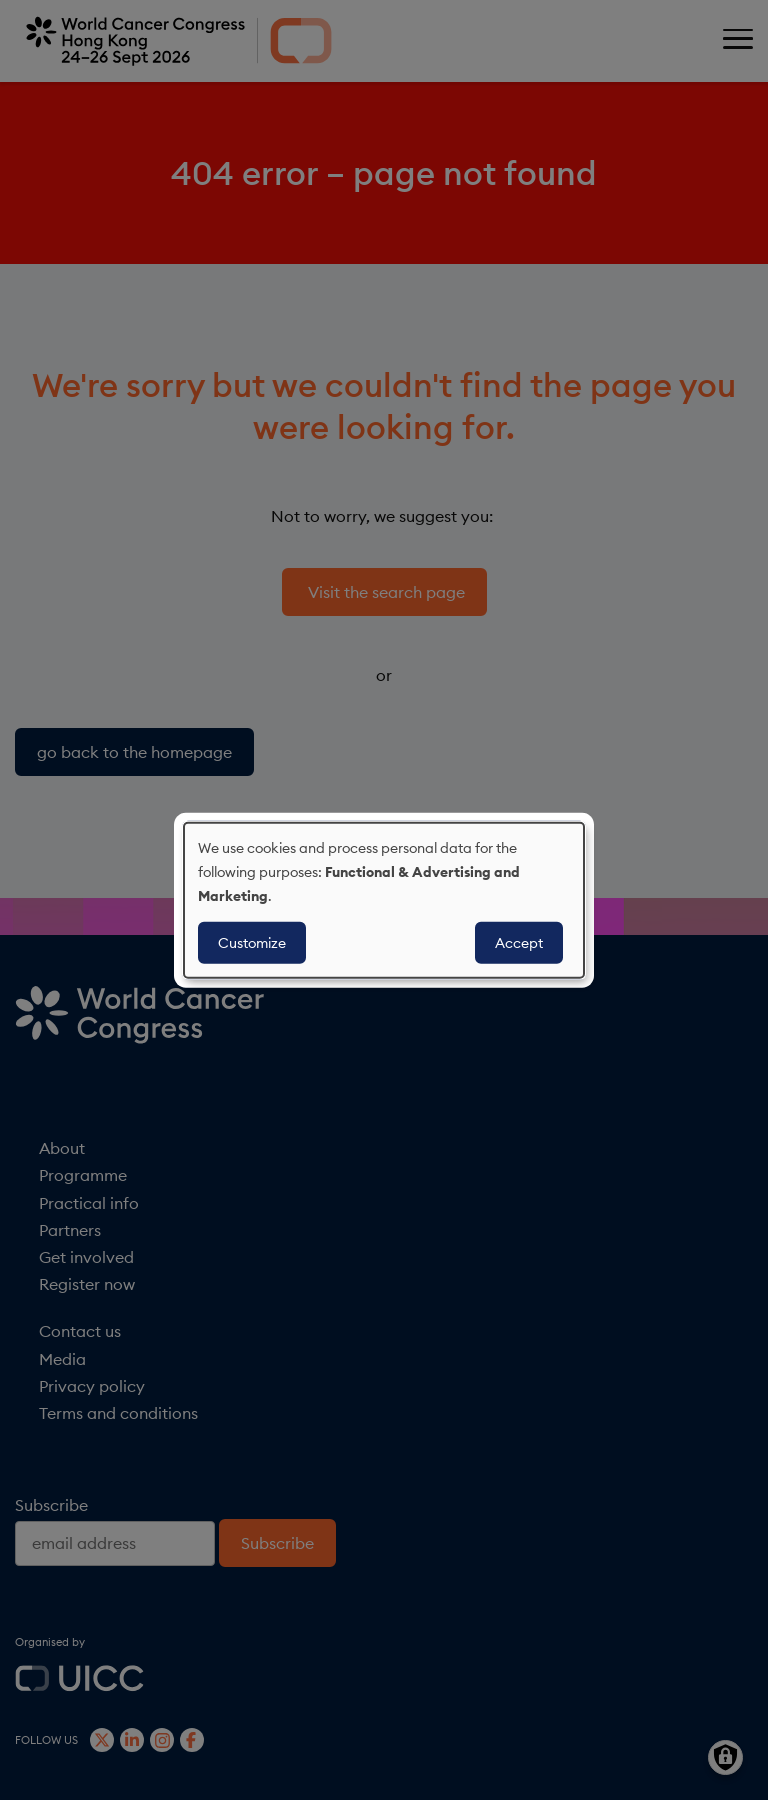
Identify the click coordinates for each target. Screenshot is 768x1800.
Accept (519, 942)
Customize (252, 942)
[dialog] (384, 900)
